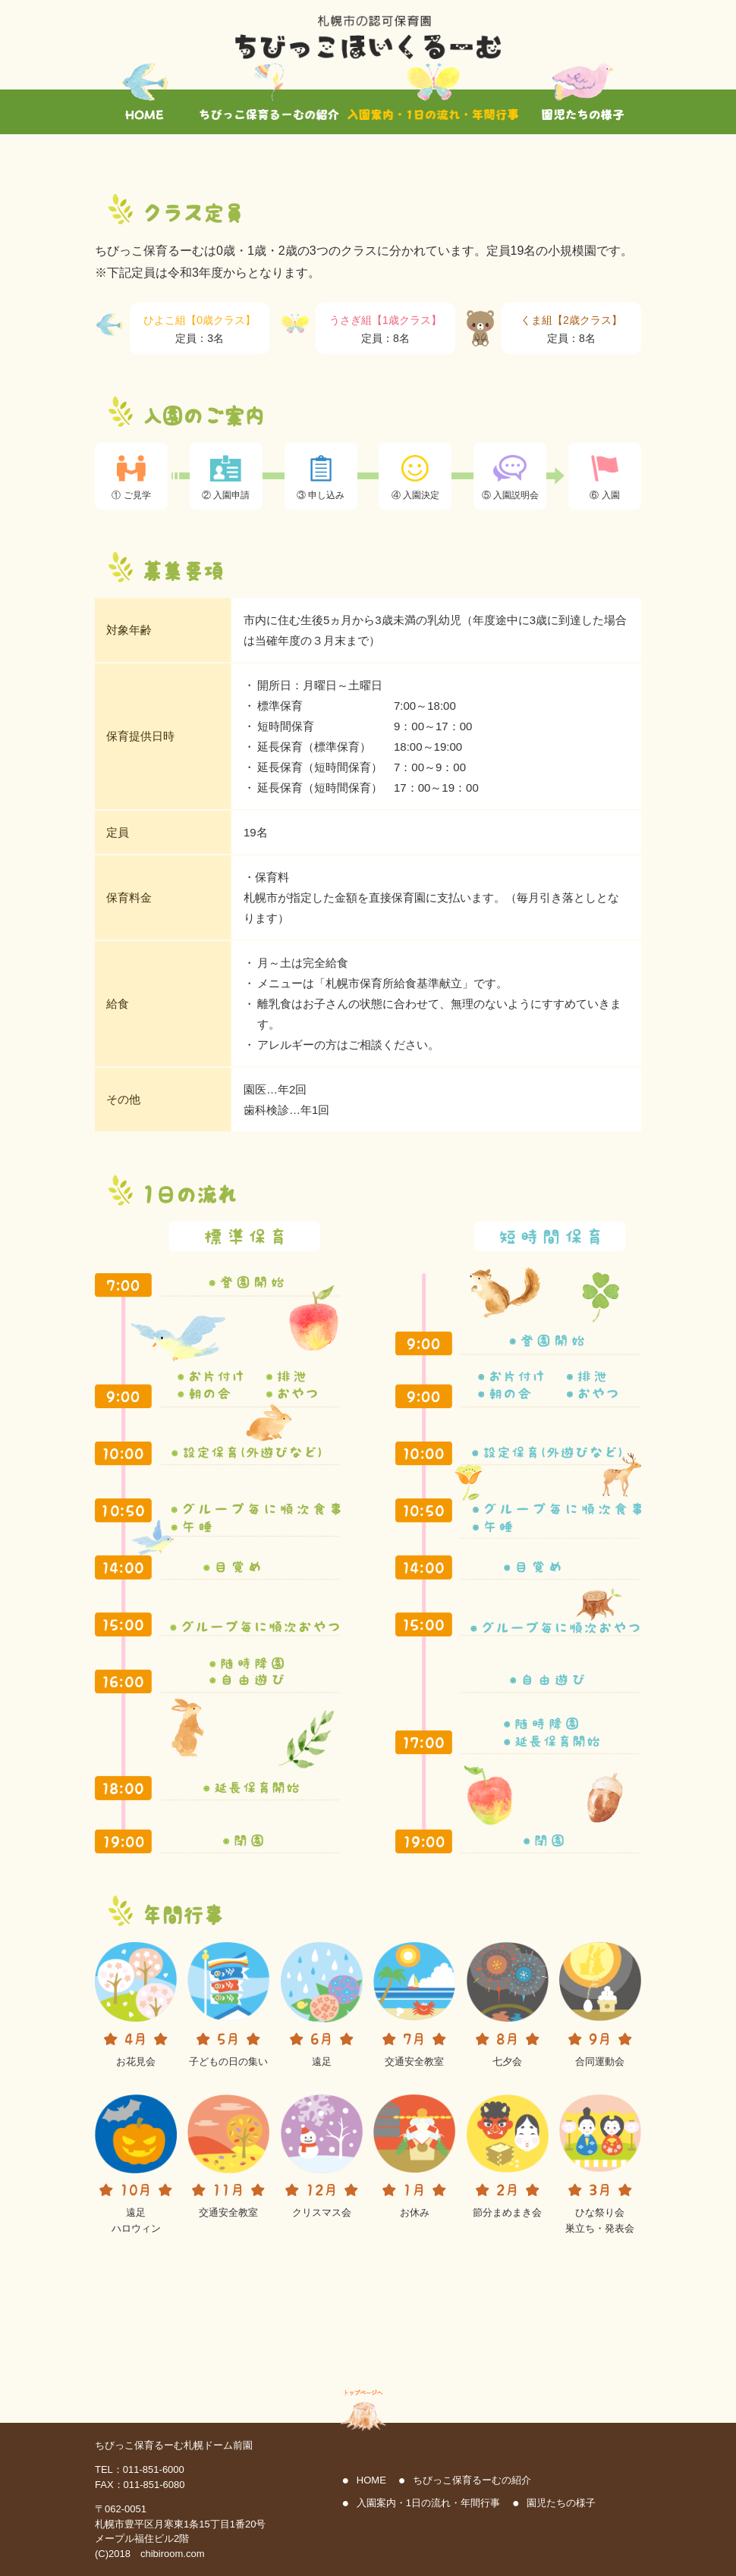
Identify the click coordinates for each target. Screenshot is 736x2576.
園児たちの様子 (561, 2503)
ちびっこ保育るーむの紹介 (472, 2480)
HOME (371, 2480)
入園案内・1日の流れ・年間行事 (428, 2503)
